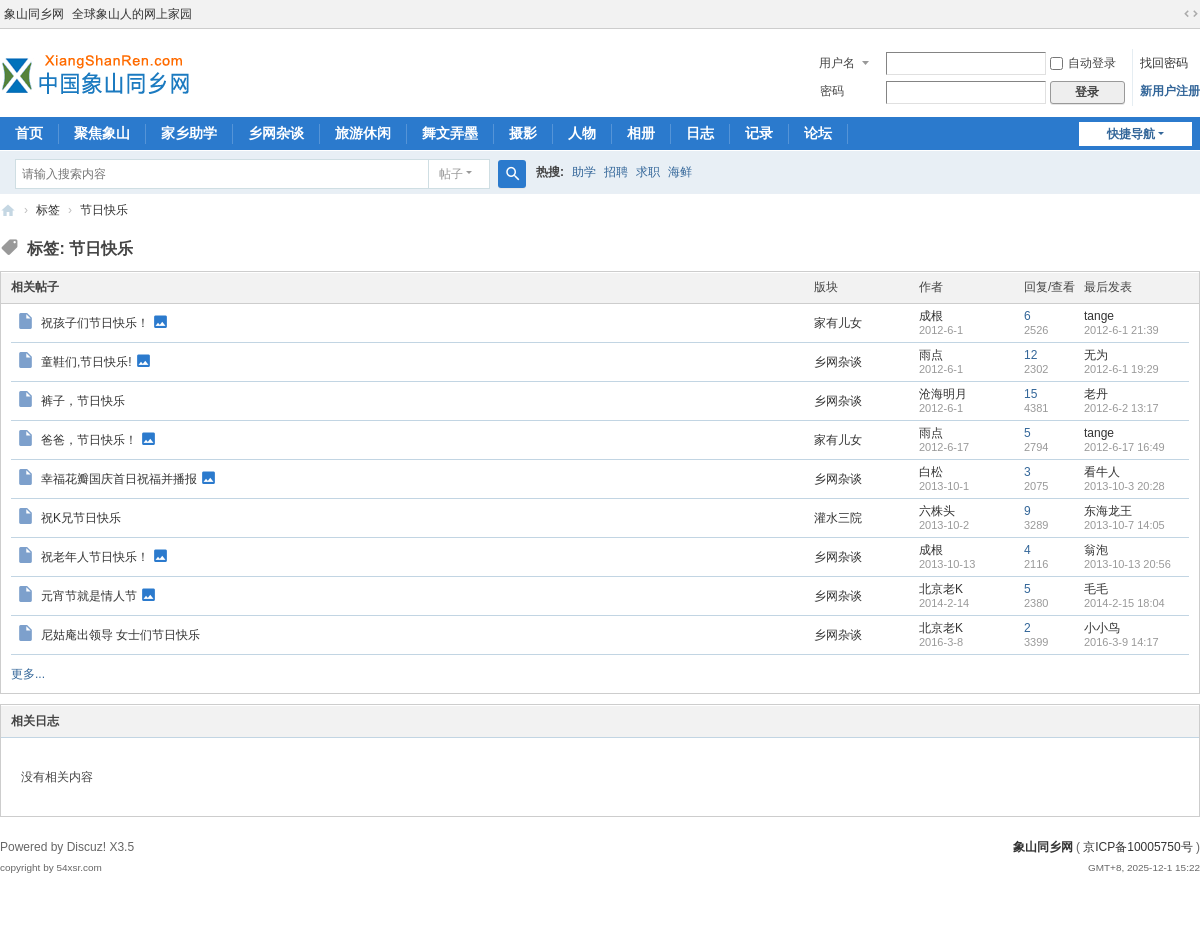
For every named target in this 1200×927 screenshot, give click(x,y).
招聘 (616, 172)
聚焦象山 (102, 133)
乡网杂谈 (276, 133)
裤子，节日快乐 (83, 401)
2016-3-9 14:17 (1121, 642)
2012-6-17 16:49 (1124, 447)
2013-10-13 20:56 (1127, 564)
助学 (584, 172)
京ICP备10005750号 (1137, 847)
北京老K (941, 589)
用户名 (837, 63)
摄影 (523, 133)
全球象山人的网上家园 (132, 14)
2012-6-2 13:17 (1121, 408)
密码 (832, 91)
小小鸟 (1102, 628)
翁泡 (1096, 550)
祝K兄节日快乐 (81, 518)
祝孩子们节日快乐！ (95, 322)
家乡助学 (189, 133)
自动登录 (1083, 63)
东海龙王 (1108, 511)
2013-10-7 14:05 (1124, 525)
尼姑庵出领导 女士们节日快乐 (120, 635)
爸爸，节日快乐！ (89, 439)
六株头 (937, 511)
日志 (700, 133)
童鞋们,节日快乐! (86, 361)
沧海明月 (943, 394)
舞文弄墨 (450, 133)
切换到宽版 (1191, 14)
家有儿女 (838, 323)
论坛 (818, 133)
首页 (29, 133)
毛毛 (1096, 589)
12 (1030, 355)
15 (1030, 394)
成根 (931, 316)
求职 (648, 172)
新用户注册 (1170, 91)
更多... (28, 674)
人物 (582, 133)
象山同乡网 (34, 14)
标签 (48, 210)
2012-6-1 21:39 (1121, 330)
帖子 (451, 174)
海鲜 (680, 172)
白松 (931, 472)
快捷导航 (1131, 134)
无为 (1096, 355)
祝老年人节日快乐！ (95, 556)
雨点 (931, 355)
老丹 (1096, 394)
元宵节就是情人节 (89, 595)
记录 (759, 133)
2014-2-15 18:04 (1124, 603)
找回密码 (1164, 63)
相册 (641, 133)
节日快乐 (104, 210)
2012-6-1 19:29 (1121, 369)
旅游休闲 (363, 133)
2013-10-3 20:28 (1124, 486)
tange (1099, 316)
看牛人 (1102, 472)
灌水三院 (838, 518)
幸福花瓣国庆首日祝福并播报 (119, 478)
